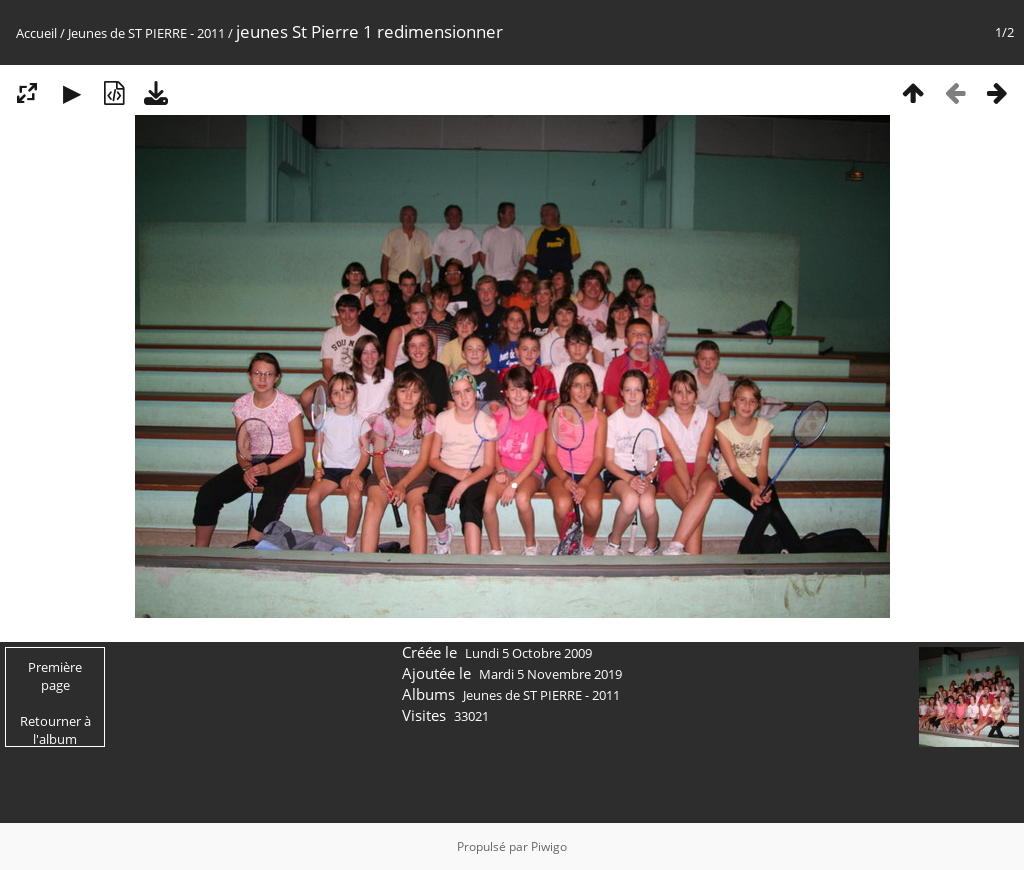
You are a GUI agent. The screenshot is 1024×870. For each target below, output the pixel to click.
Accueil (36, 33)
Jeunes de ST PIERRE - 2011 (146, 33)
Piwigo (549, 846)
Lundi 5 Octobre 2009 (528, 653)
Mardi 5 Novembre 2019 (550, 674)
